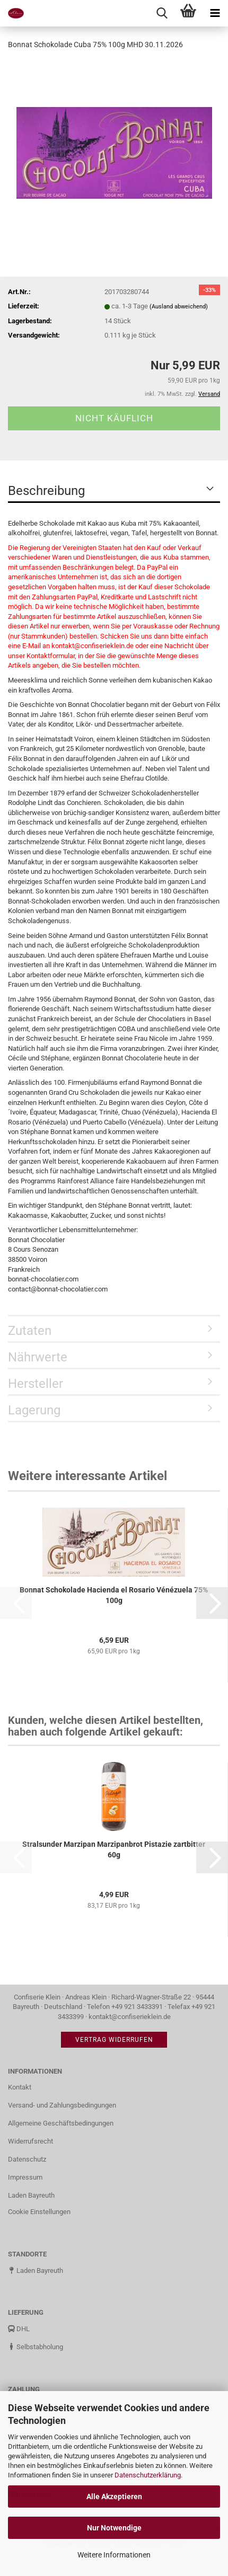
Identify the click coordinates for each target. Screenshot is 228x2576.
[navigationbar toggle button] (214, 13)
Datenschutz (27, 2159)
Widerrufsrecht (30, 2141)
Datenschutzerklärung (148, 2475)
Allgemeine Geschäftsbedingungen (60, 2123)
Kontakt (19, 2087)
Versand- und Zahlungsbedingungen (62, 2105)
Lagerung (34, 1410)
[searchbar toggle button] (161, 13)
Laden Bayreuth (31, 2195)
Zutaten (29, 1330)
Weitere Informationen (114, 2555)
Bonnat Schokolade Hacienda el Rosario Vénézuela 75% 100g (114, 1595)
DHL (19, 2329)
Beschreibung (46, 490)
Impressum (25, 2177)
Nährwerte (37, 1357)
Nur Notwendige (114, 2528)
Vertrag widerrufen (114, 2039)
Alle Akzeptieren (114, 2496)
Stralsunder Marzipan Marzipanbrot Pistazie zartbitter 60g (113, 1849)
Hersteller (35, 1383)
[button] (212, 1603)
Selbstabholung (35, 2347)
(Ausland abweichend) (179, 306)
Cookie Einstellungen (39, 2212)
